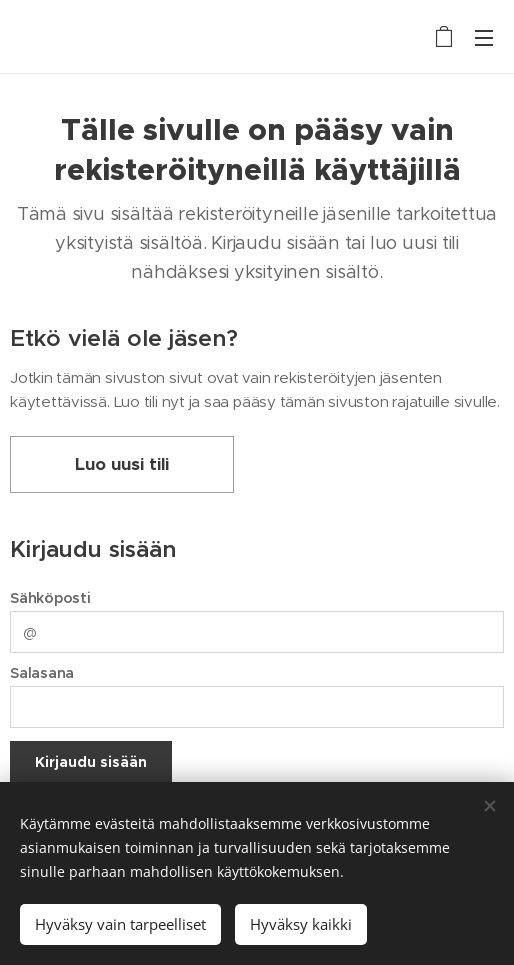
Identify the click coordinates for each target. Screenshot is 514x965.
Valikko (484, 38)
